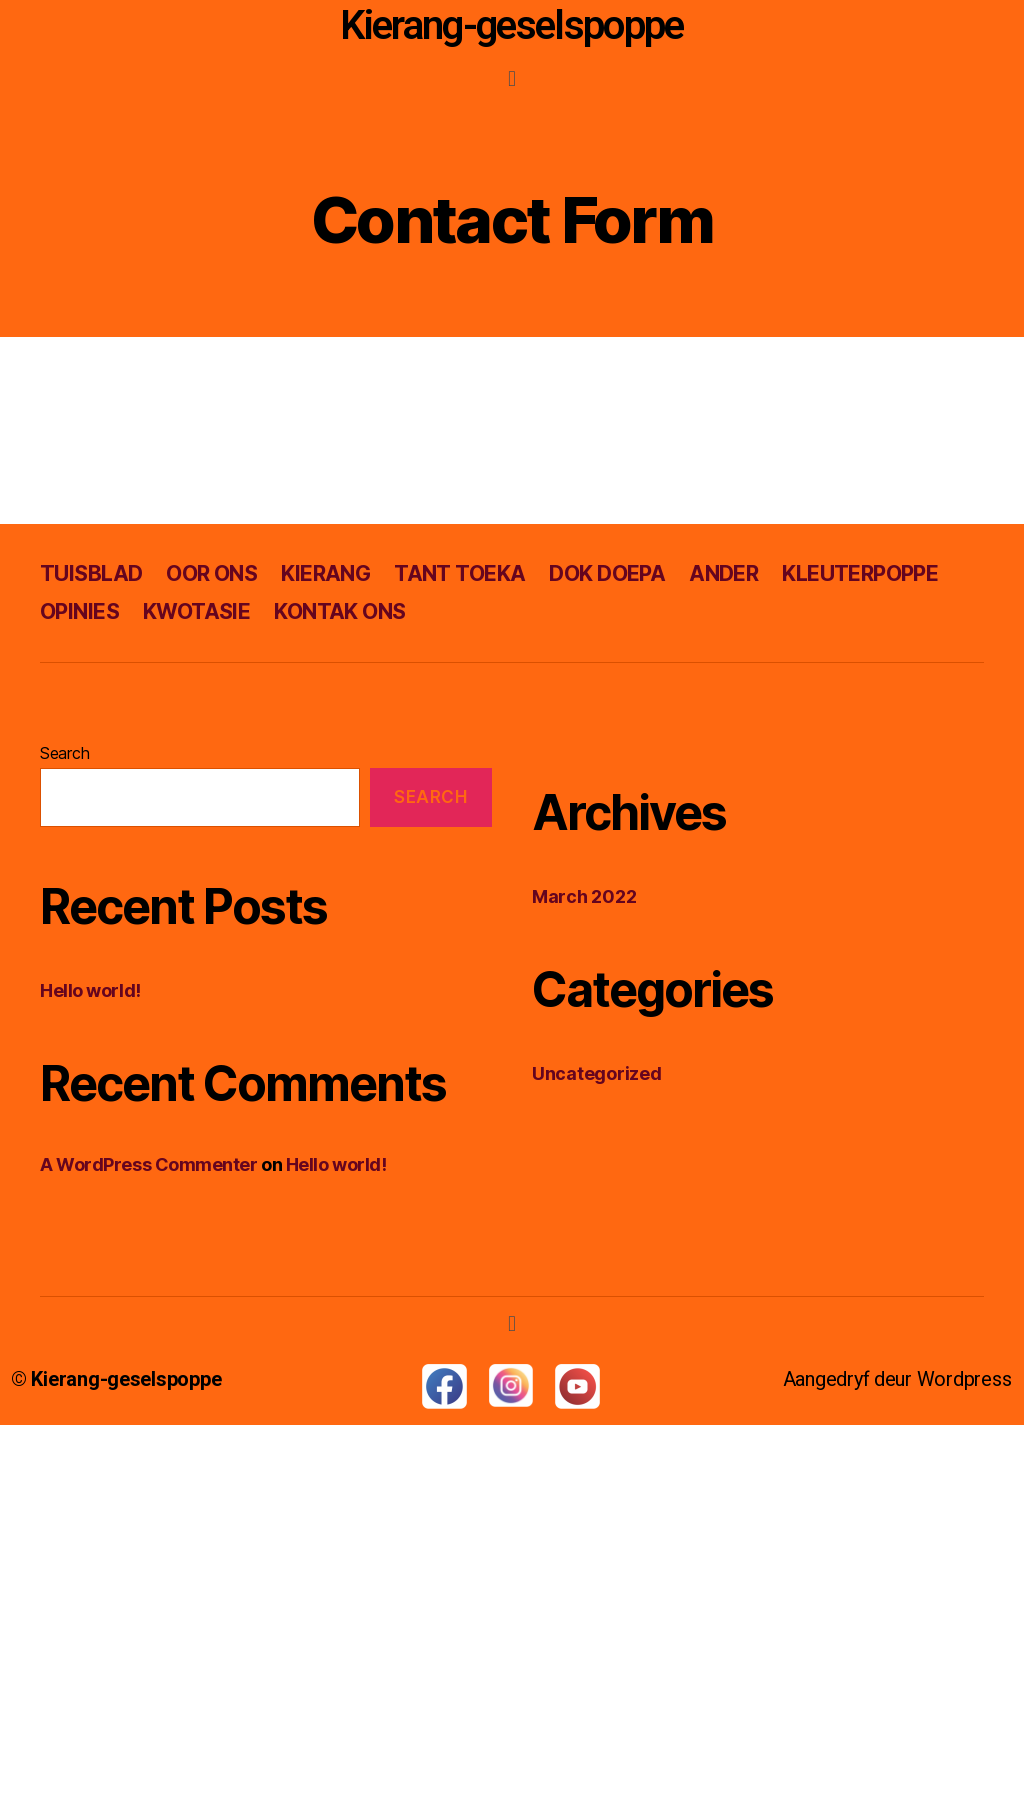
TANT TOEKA (459, 573)
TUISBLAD (91, 573)
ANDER (723, 573)
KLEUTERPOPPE (860, 573)
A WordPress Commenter (149, 1164)
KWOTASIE (196, 611)
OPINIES (79, 611)
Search (64, 753)
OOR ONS (211, 573)
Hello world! (90, 990)
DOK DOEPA (607, 573)
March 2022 (584, 896)
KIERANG (325, 573)
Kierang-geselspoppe (511, 25)
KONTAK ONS (339, 611)
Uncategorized (597, 1073)
